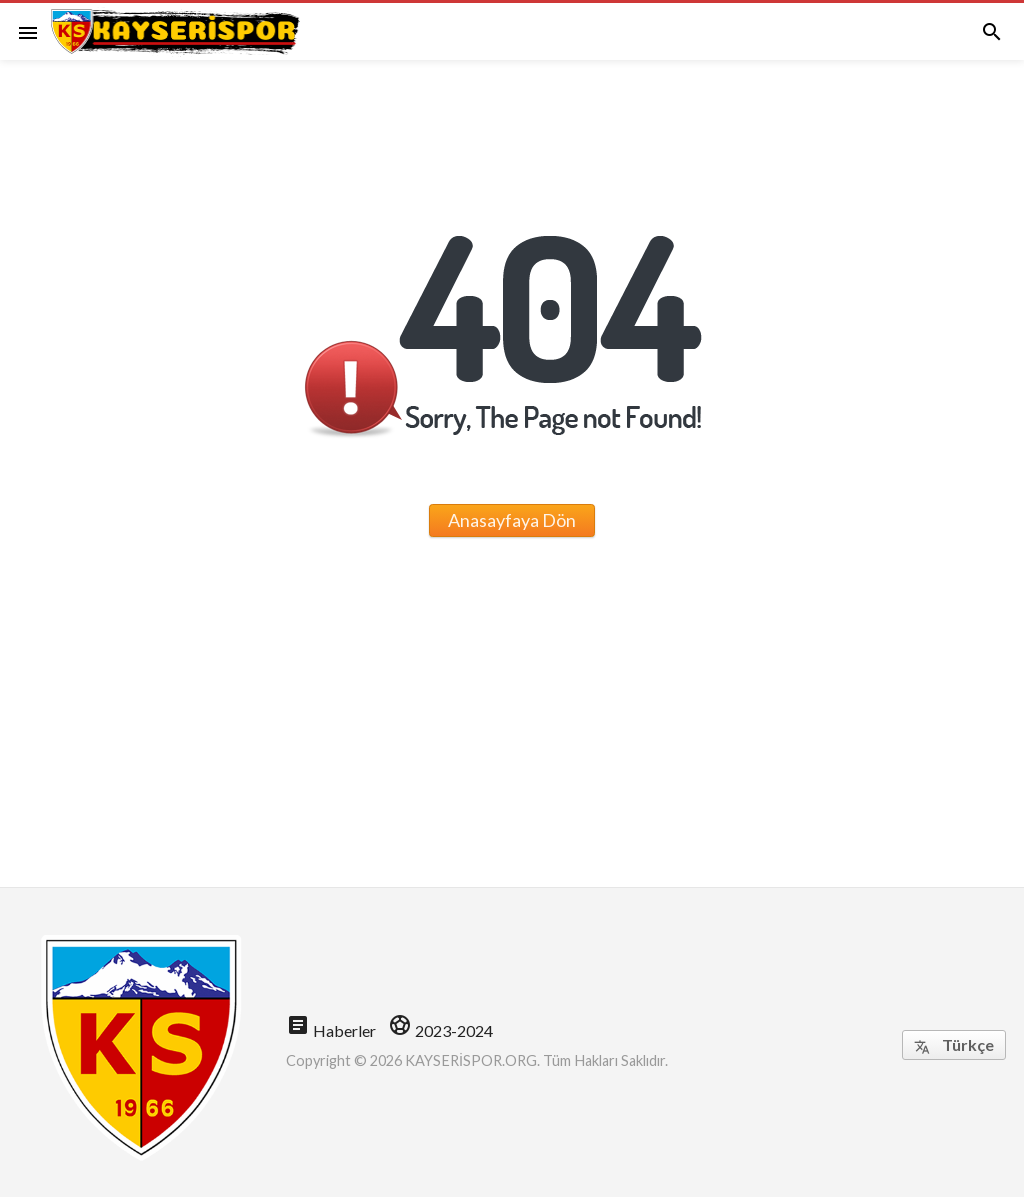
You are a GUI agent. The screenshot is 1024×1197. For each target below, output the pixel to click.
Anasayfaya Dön (512, 520)
